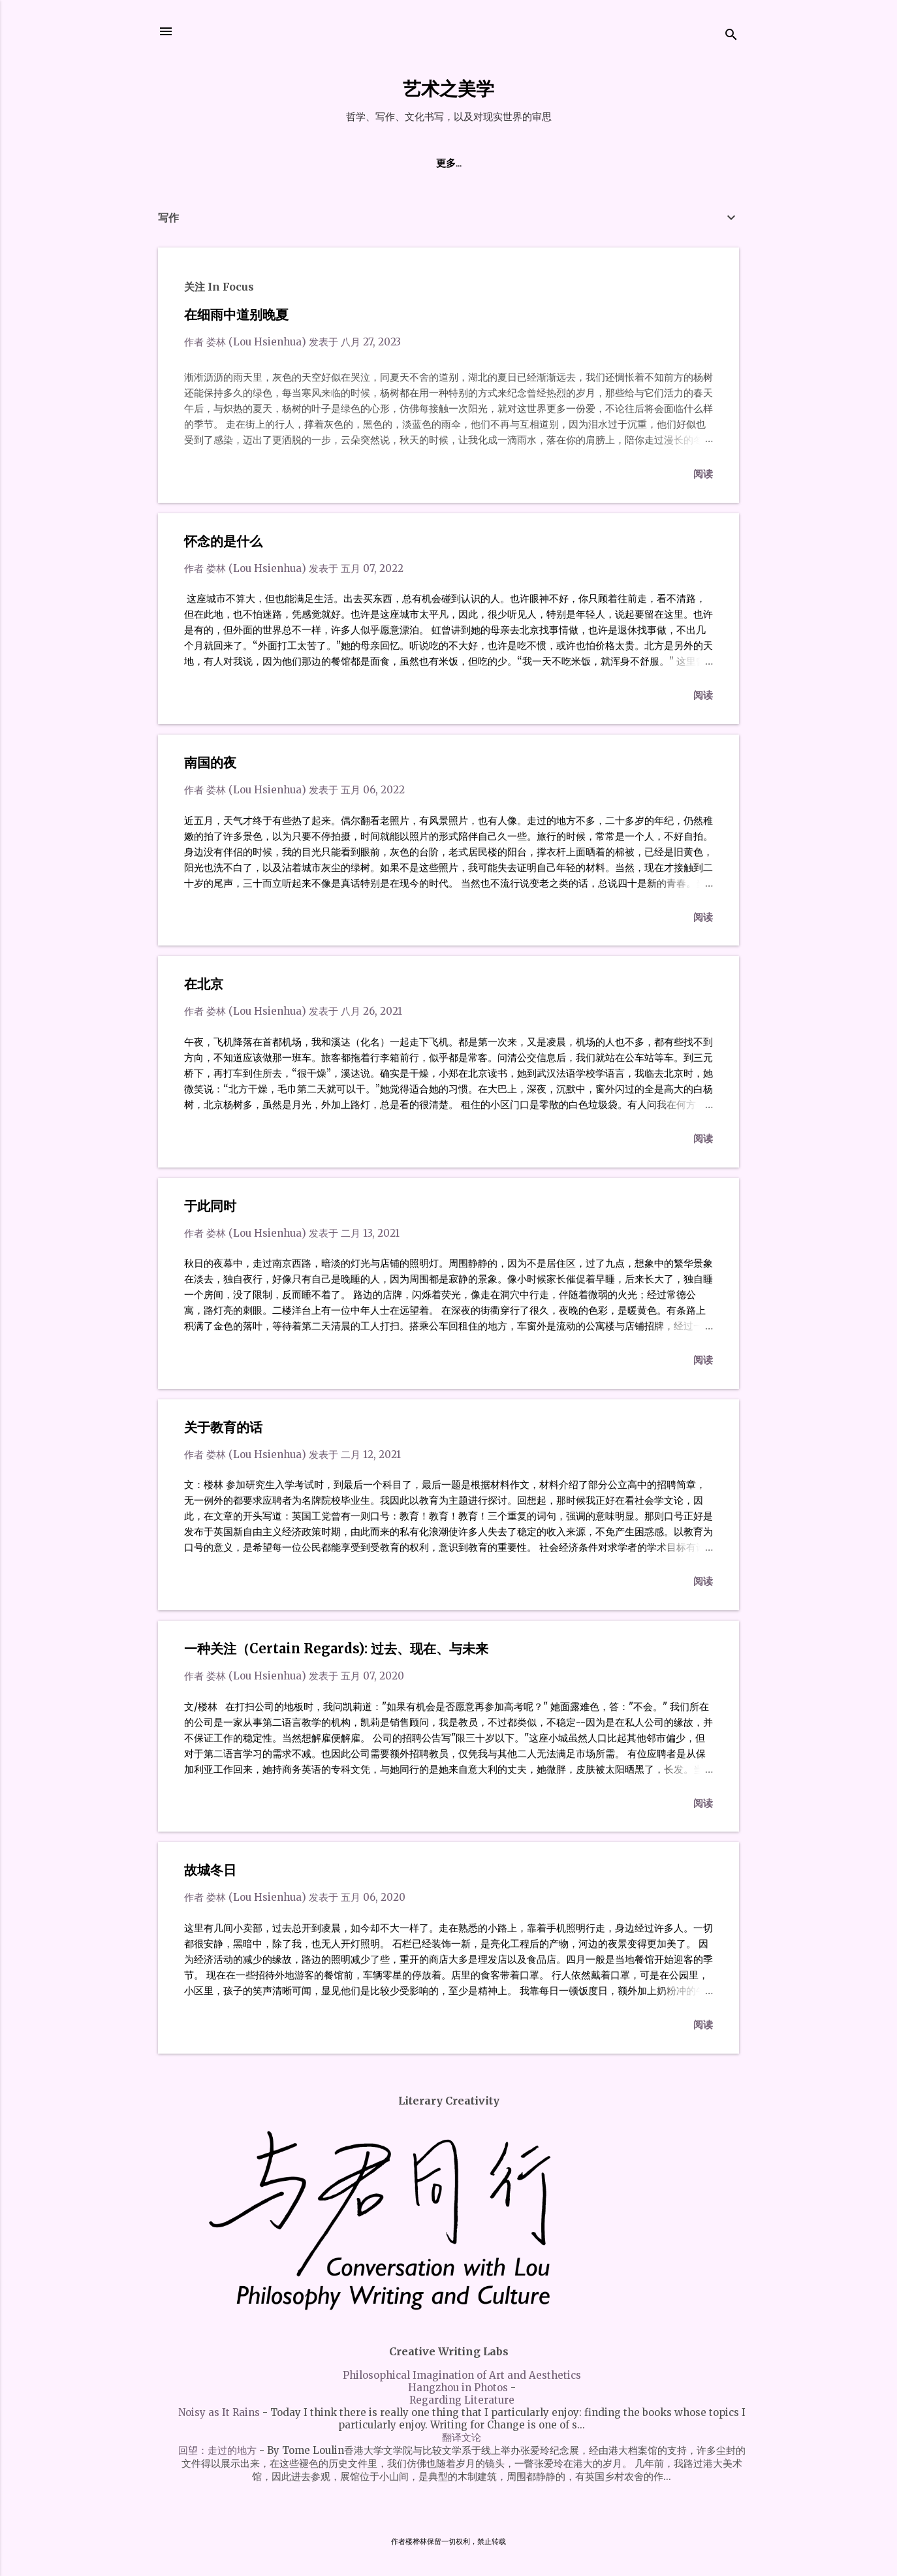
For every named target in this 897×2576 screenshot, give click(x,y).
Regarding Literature (461, 2400)
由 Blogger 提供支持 (449, 2515)
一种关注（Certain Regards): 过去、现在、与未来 (336, 1648)
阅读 (703, 474)
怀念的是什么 (223, 541)
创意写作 (554, 163)
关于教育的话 (223, 1427)
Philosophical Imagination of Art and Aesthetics (462, 2375)
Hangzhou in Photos (458, 2387)
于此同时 (210, 1206)
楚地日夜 (405, 163)
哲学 (501, 163)
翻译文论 (461, 2437)
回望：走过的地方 (217, 2450)
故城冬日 (210, 1870)
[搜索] (731, 36)
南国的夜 (210, 762)
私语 (458, 163)
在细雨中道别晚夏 (236, 314)
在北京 (203, 984)
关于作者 (342, 163)
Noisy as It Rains (219, 2412)
